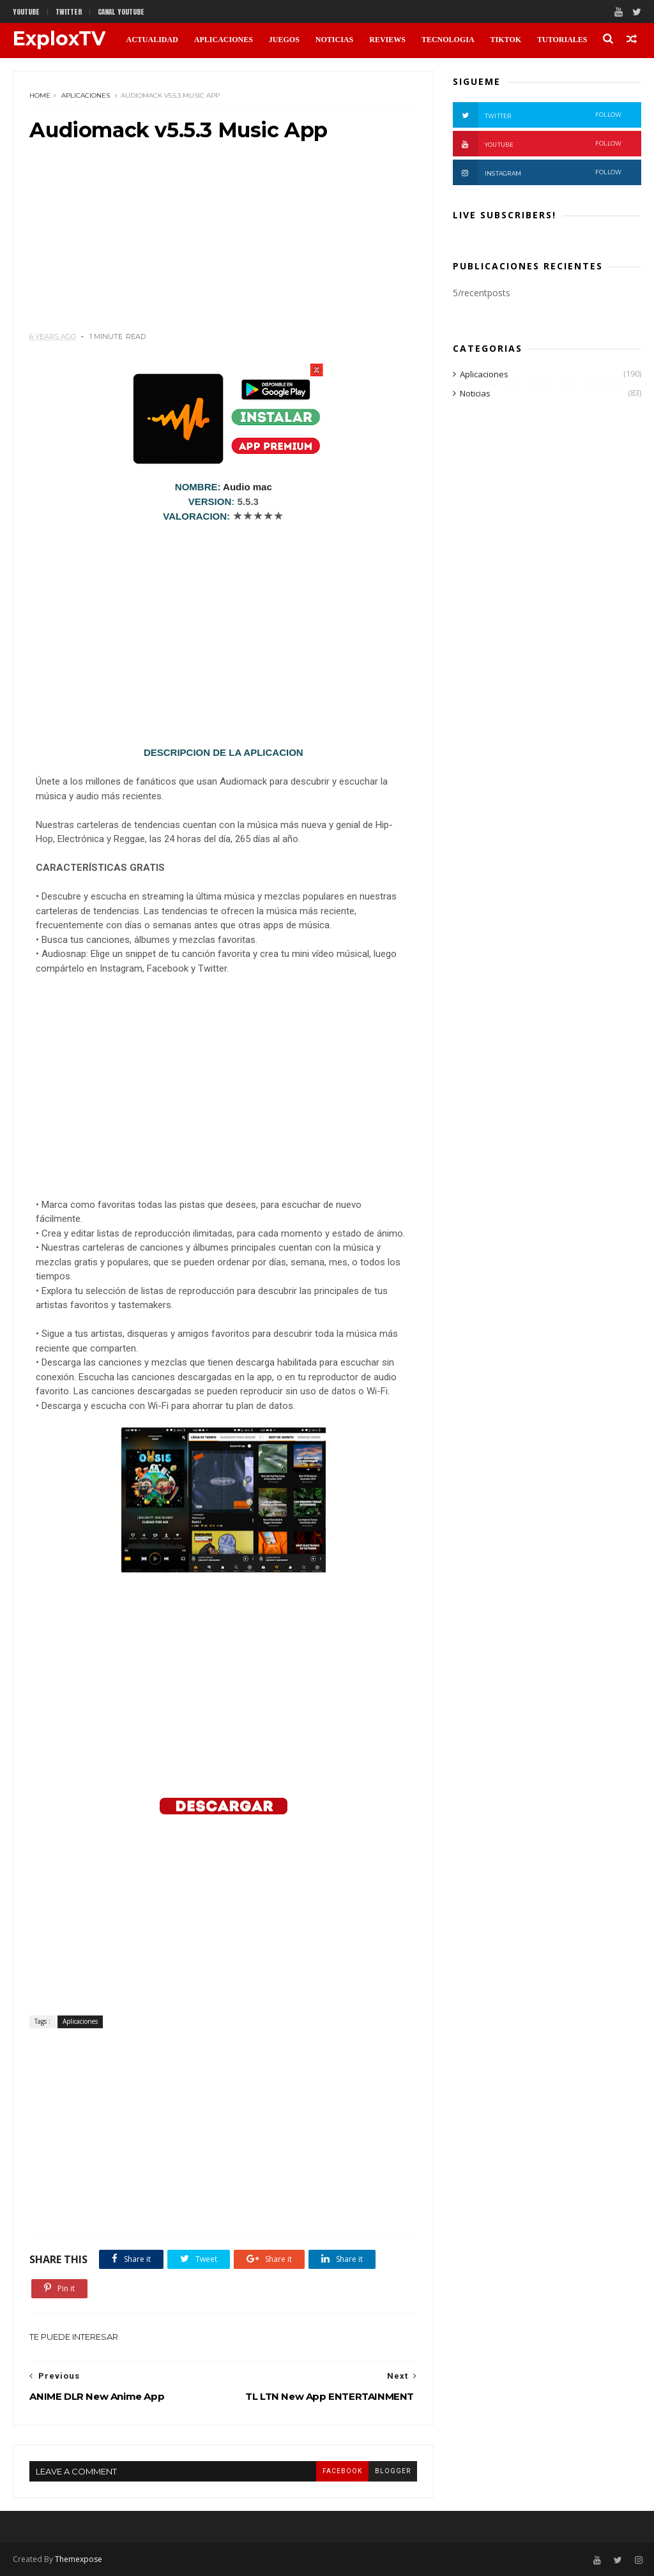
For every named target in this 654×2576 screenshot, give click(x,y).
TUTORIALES (562, 39)
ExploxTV (59, 38)
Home (39, 95)
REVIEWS (387, 39)
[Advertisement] (223, 242)
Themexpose (78, 2559)
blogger (393, 2470)
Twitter (537, 115)
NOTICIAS (334, 39)
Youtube (26, 11)
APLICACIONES (223, 39)
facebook (342, 2470)
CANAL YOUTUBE (121, 11)
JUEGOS (284, 39)
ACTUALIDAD (152, 39)
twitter (69, 11)
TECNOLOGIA (448, 39)
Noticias (475, 393)
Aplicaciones (85, 95)
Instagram (537, 172)
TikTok (505, 39)
